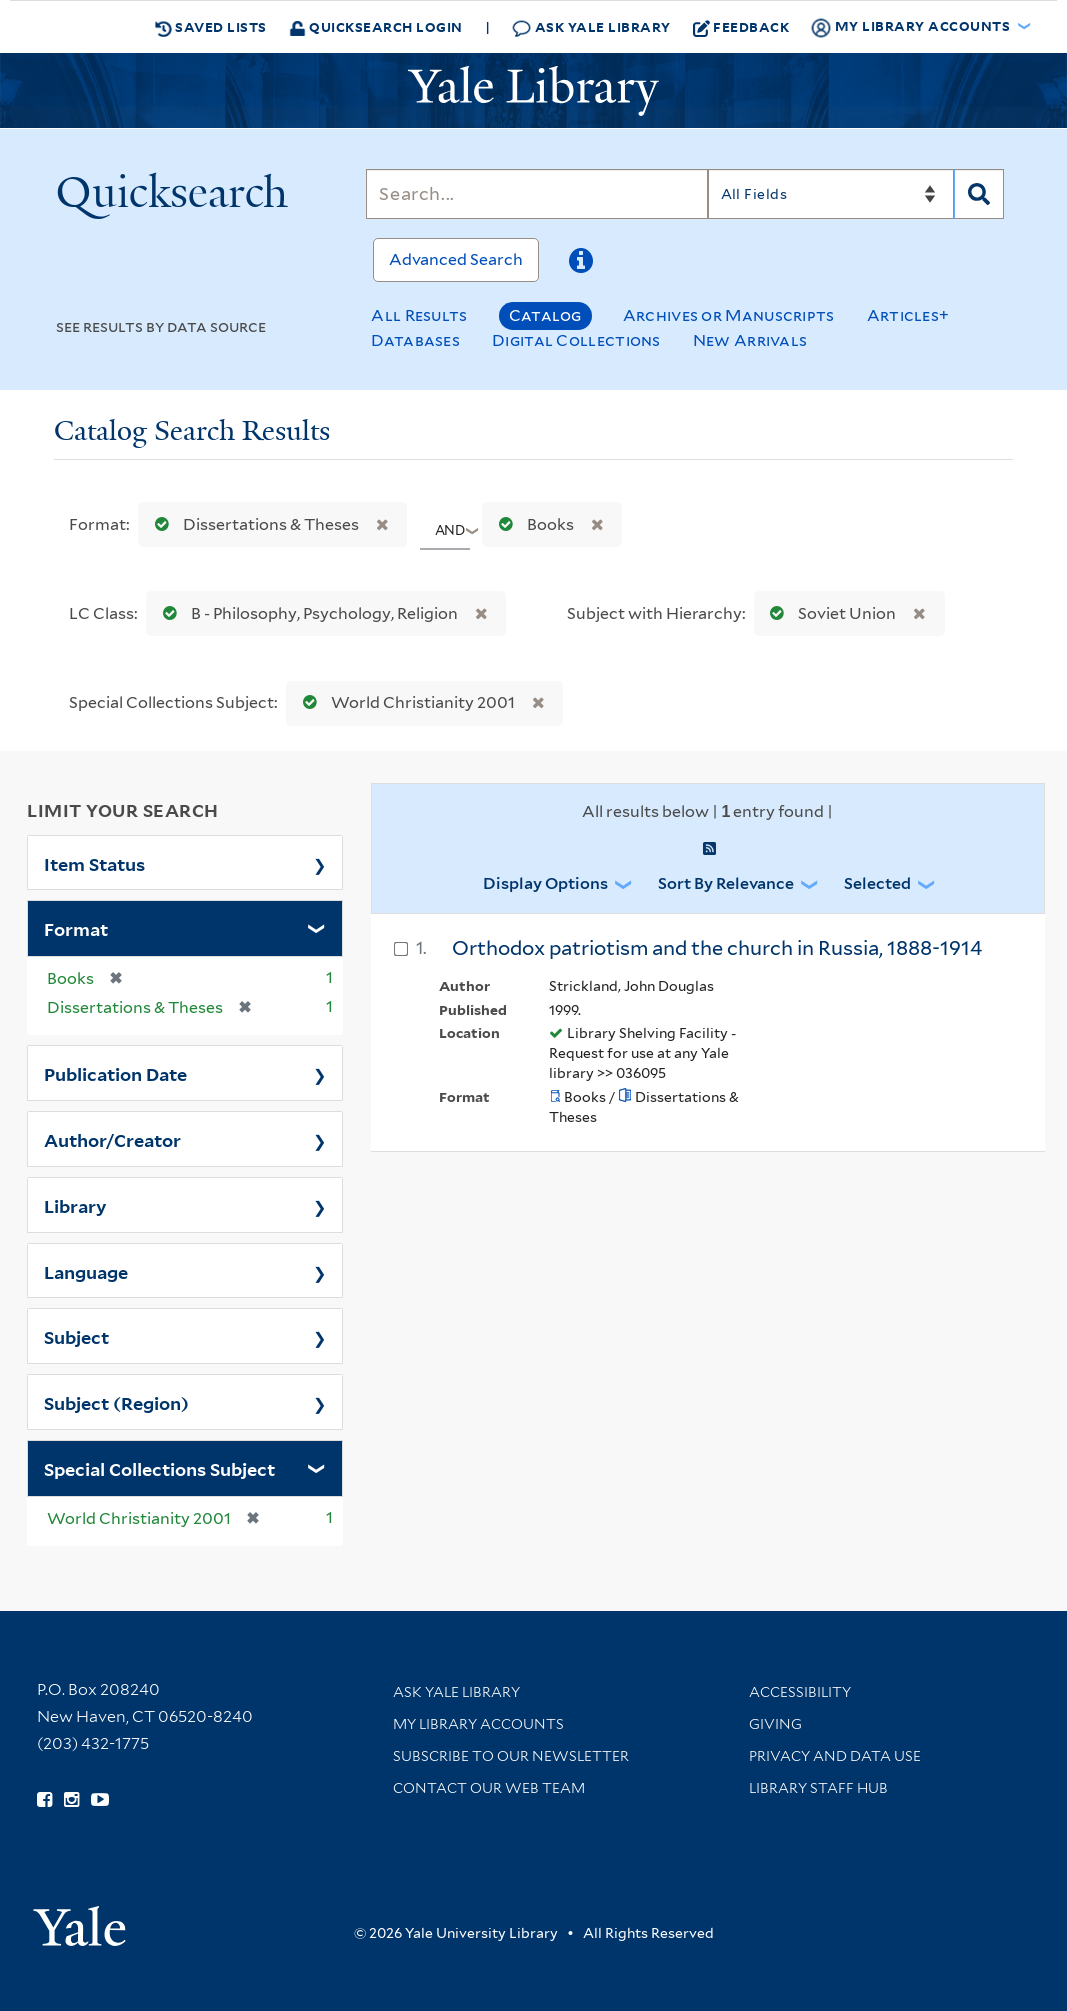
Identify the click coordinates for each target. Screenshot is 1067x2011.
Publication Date (115, 1073)
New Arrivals (750, 340)
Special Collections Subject (159, 1468)
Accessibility (800, 1692)
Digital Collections (576, 340)
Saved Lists (211, 27)
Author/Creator (112, 1139)
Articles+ (908, 315)
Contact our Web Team (489, 1788)
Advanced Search (456, 259)
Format (76, 928)
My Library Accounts (478, 1724)
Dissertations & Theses (252, 524)
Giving (775, 1724)
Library (75, 1205)
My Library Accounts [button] (912, 27)
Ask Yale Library (591, 27)
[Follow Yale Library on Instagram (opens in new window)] (71, 1800)
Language (86, 1271)
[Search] (536, 194)
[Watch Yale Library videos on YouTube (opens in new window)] (100, 1800)
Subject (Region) (116, 1402)
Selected (877, 883)
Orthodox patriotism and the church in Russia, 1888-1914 (717, 948)
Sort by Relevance (726, 883)
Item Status (94, 863)
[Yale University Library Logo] (534, 91)
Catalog (545, 315)
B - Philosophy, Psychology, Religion (306, 613)
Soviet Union (828, 613)
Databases (415, 340)
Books (532, 524)
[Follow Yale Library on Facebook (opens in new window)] (44, 1800)
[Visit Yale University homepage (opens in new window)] (79, 1919)
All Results (419, 315)
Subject (76, 1336)
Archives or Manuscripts (729, 315)
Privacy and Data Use (835, 1756)
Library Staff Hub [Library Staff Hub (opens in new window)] (818, 1788)
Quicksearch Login (376, 26)
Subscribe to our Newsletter (511, 1756)
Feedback (741, 27)
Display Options (545, 883)
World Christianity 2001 (404, 702)
